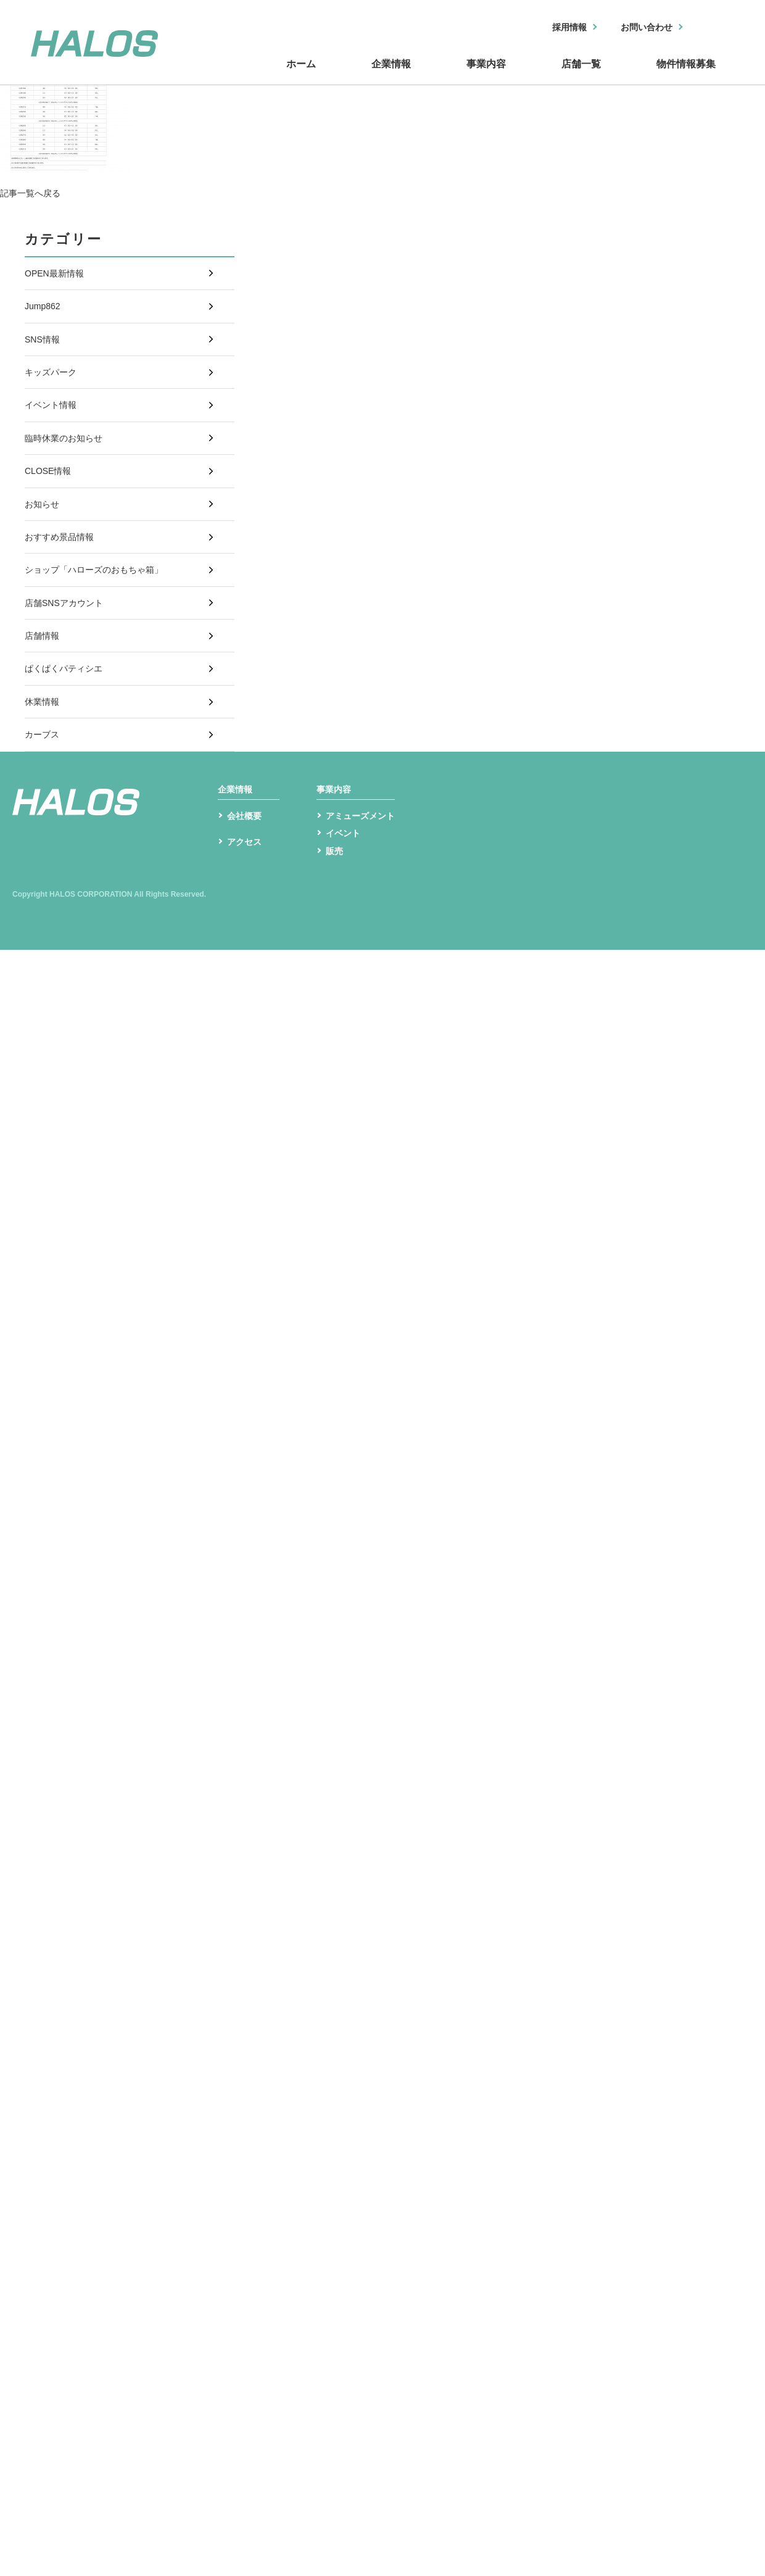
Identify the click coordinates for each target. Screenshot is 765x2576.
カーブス (44, 852)
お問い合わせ (639, 28)
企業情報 (395, 76)
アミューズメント (365, 955)
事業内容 (487, 76)
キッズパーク (54, 401)
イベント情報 (54, 441)
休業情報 (44, 812)
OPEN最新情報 (58, 277)
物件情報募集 (685, 76)
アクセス (247, 991)
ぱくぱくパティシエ (69, 770)
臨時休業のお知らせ (69, 483)
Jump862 (45, 318)
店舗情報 (44, 729)
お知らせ (44, 565)
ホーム (308, 76)
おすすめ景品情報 (64, 606)
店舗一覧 (580, 76)
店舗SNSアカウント (69, 688)
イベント (345, 975)
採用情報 (553, 28)
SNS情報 (45, 359)
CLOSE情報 (51, 523)
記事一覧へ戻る (34, 193)
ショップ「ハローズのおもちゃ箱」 (104, 647)
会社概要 (247, 955)
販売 (335, 994)
